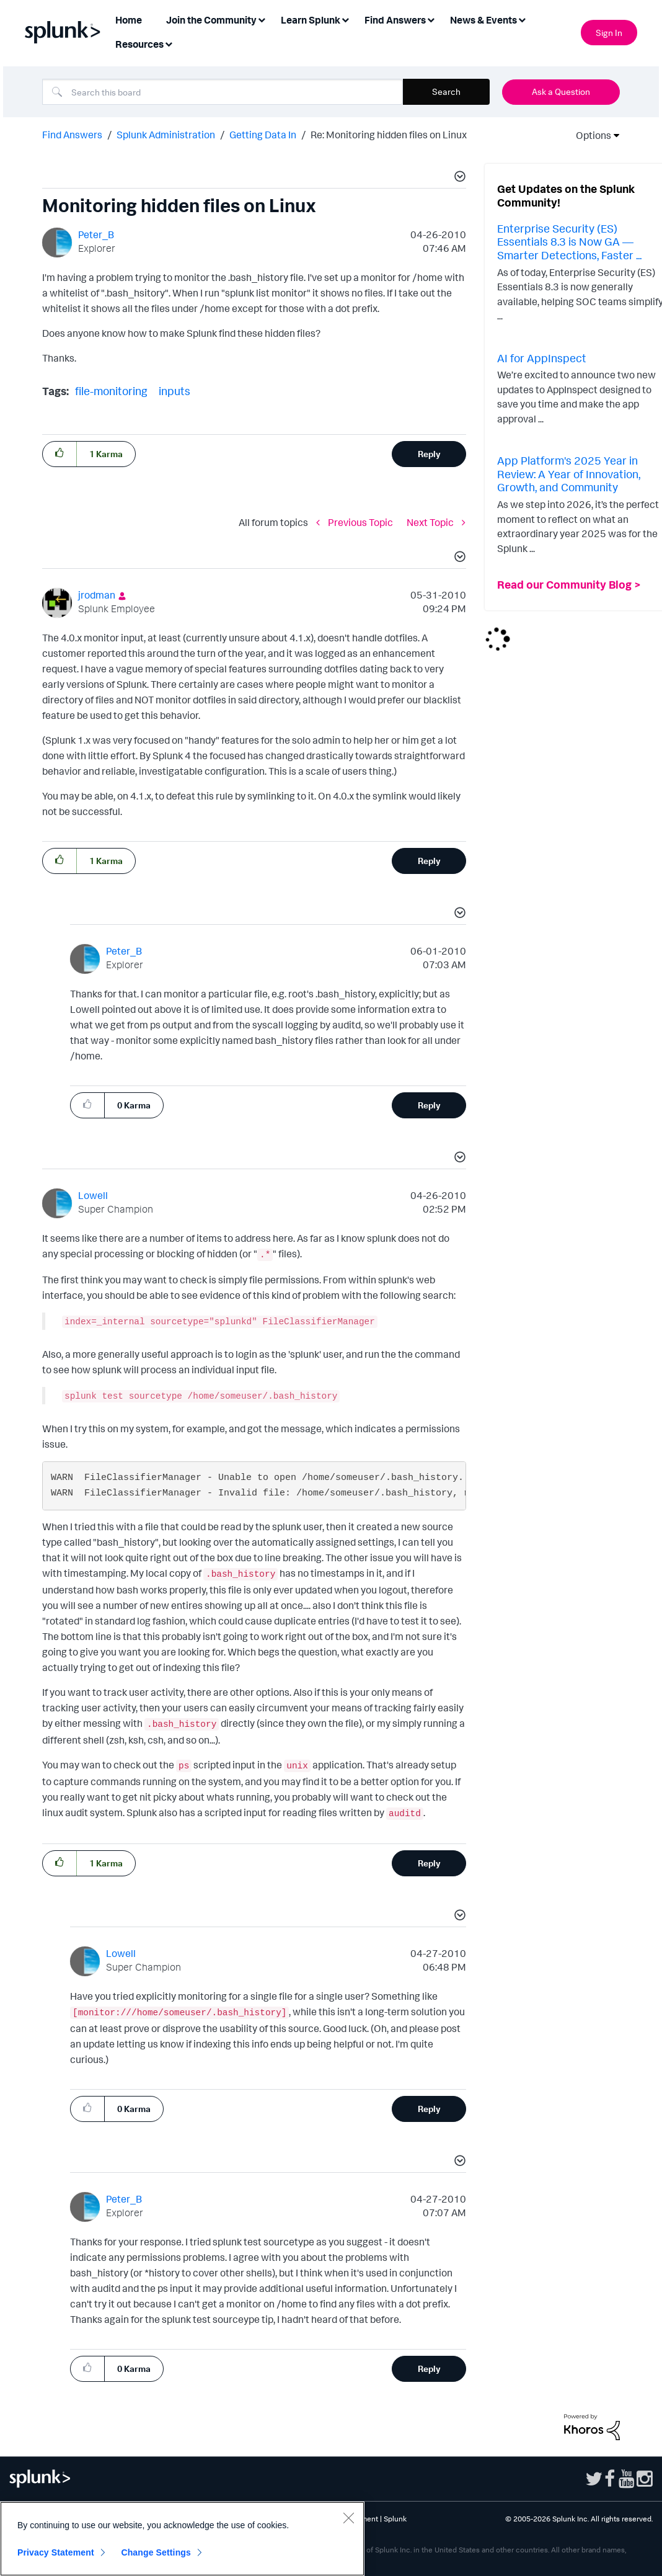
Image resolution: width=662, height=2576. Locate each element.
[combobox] (222, 92)
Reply (429, 453)
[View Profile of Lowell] (93, 1195)
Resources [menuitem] (139, 44)
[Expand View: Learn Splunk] (345, 19)
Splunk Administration (166, 134)
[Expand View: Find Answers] (431, 19)
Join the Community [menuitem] (211, 20)
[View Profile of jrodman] (96, 595)
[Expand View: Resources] (168, 43)
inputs (174, 391)
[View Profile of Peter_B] (96, 234)
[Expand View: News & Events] (522, 19)
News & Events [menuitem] (483, 20)
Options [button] (589, 135)
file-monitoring (111, 391)
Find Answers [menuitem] (395, 20)
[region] (182, 2539)
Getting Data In (262, 134)
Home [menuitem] (128, 20)
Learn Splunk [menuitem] (310, 20)
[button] (458, 178)
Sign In (609, 32)
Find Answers (72, 134)
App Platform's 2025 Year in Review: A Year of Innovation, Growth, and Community (568, 473)
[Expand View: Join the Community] (261, 19)
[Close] (348, 2517)
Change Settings (156, 2552)
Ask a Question (561, 91)
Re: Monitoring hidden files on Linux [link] (389, 134)
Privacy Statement (55, 2552)
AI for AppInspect (541, 358)
